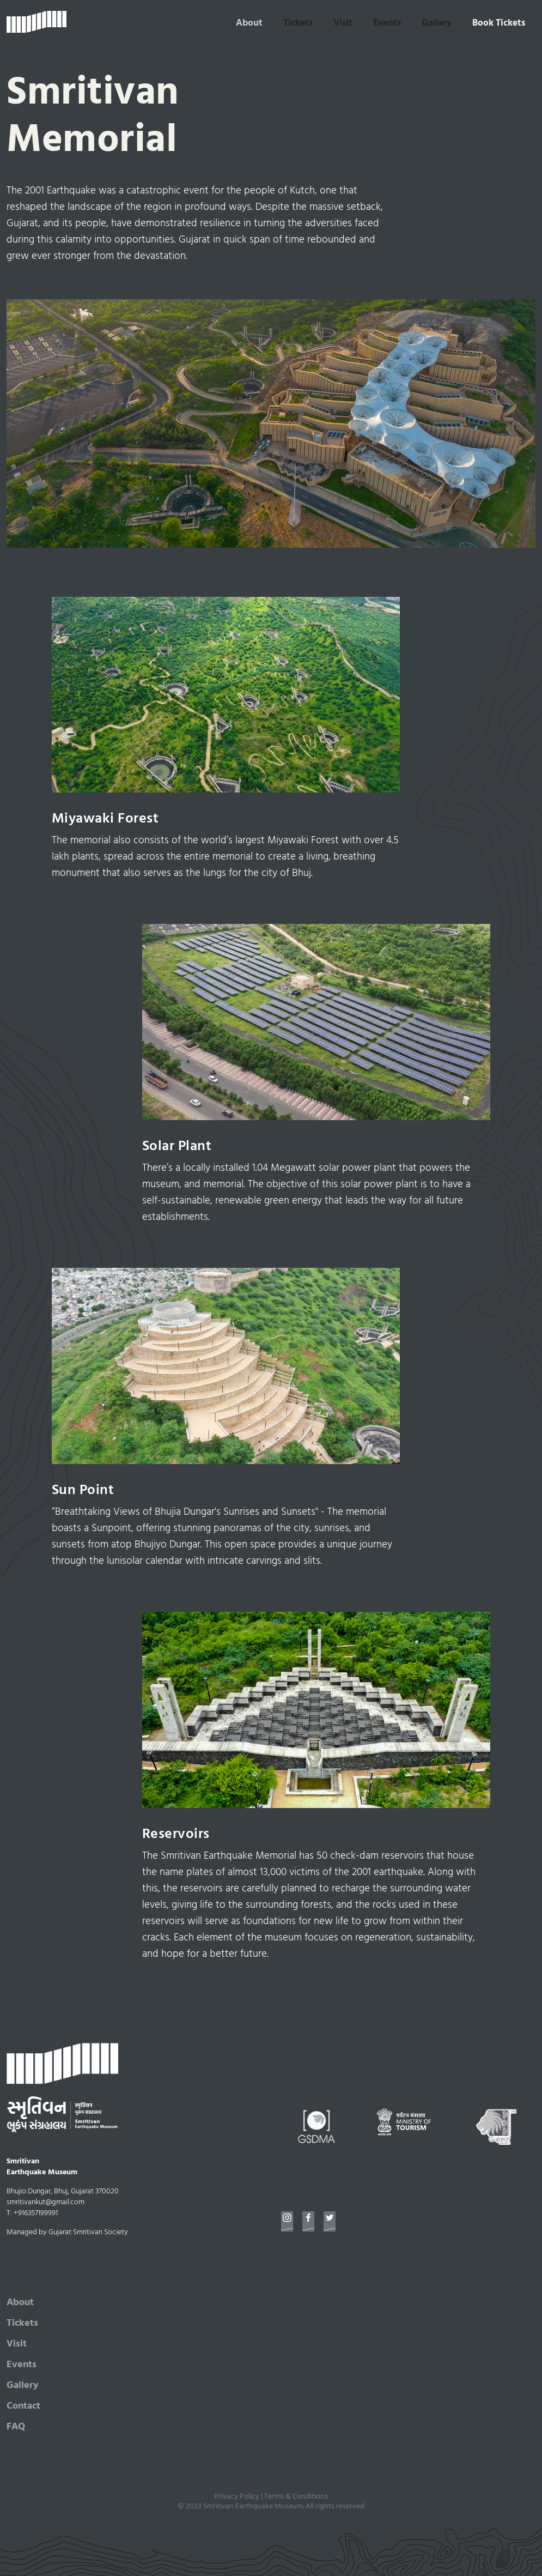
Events (387, 22)
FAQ (16, 2425)
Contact (23, 2405)
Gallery (437, 22)
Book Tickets (498, 22)
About (249, 22)
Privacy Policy (236, 2495)
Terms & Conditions (296, 2495)
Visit (342, 22)
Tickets (298, 22)
